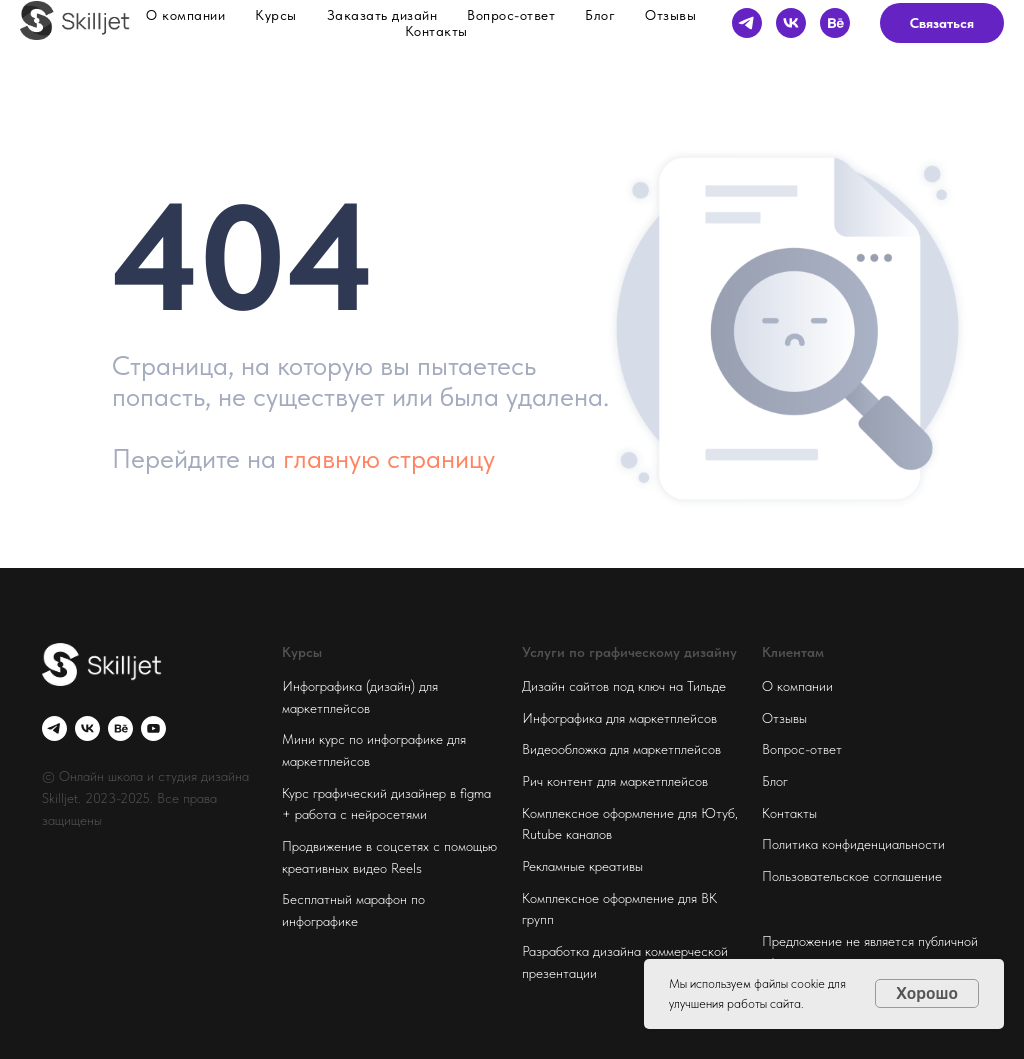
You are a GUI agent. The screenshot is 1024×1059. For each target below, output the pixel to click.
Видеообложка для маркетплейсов (621, 749)
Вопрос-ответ (511, 15)
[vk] (791, 23)
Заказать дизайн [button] (382, 15)
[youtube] (153, 728)
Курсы (302, 652)
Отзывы (670, 15)
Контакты (436, 31)
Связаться (942, 23)
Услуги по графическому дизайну (629, 652)
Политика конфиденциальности (853, 844)
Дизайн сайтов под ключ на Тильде (624, 686)
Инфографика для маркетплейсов (619, 718)
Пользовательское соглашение (852, 876)
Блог (600, 15)
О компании (185, 15)
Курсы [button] (276, 15)
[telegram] (747, 23)
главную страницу (389, 458)
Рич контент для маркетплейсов (615, 781)
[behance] (835, 23)
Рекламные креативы (582, 866)
